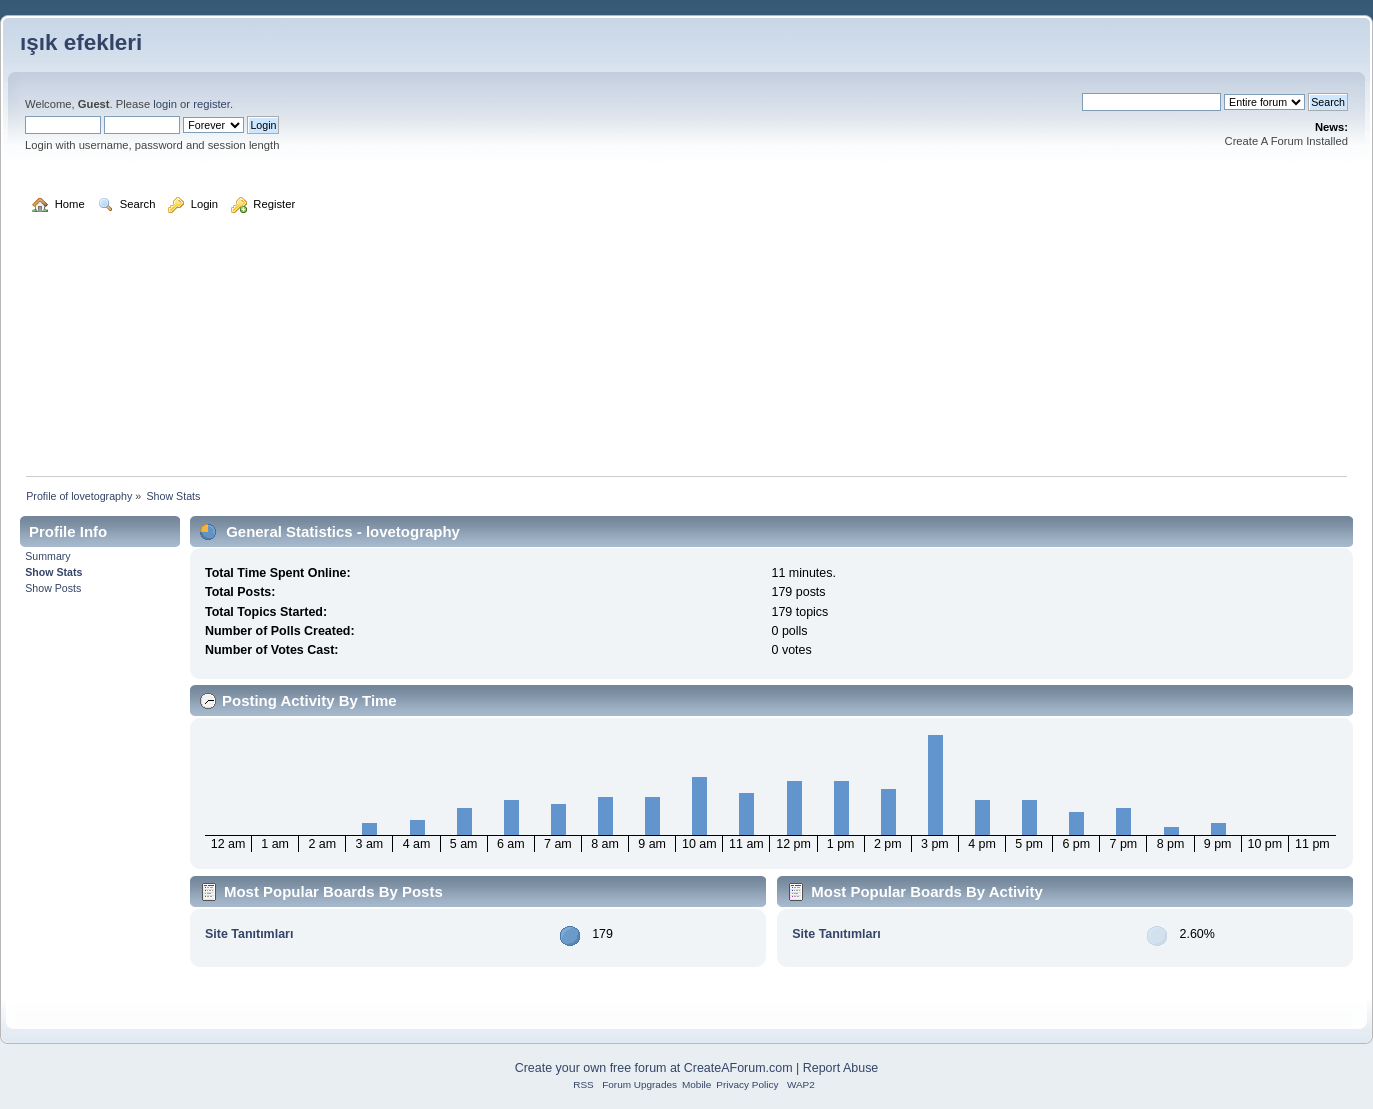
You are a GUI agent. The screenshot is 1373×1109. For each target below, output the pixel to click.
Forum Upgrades (639, 1084)
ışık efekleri (81, 42)
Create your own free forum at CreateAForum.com (654, 1068)
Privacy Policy (747, 1084)
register (211, 104)
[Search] (1151, 102)
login (165, 104)
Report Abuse (841, 1068)
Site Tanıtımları (249, 934)
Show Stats (53, 572)
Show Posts (53, 588)
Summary (47, 556)
